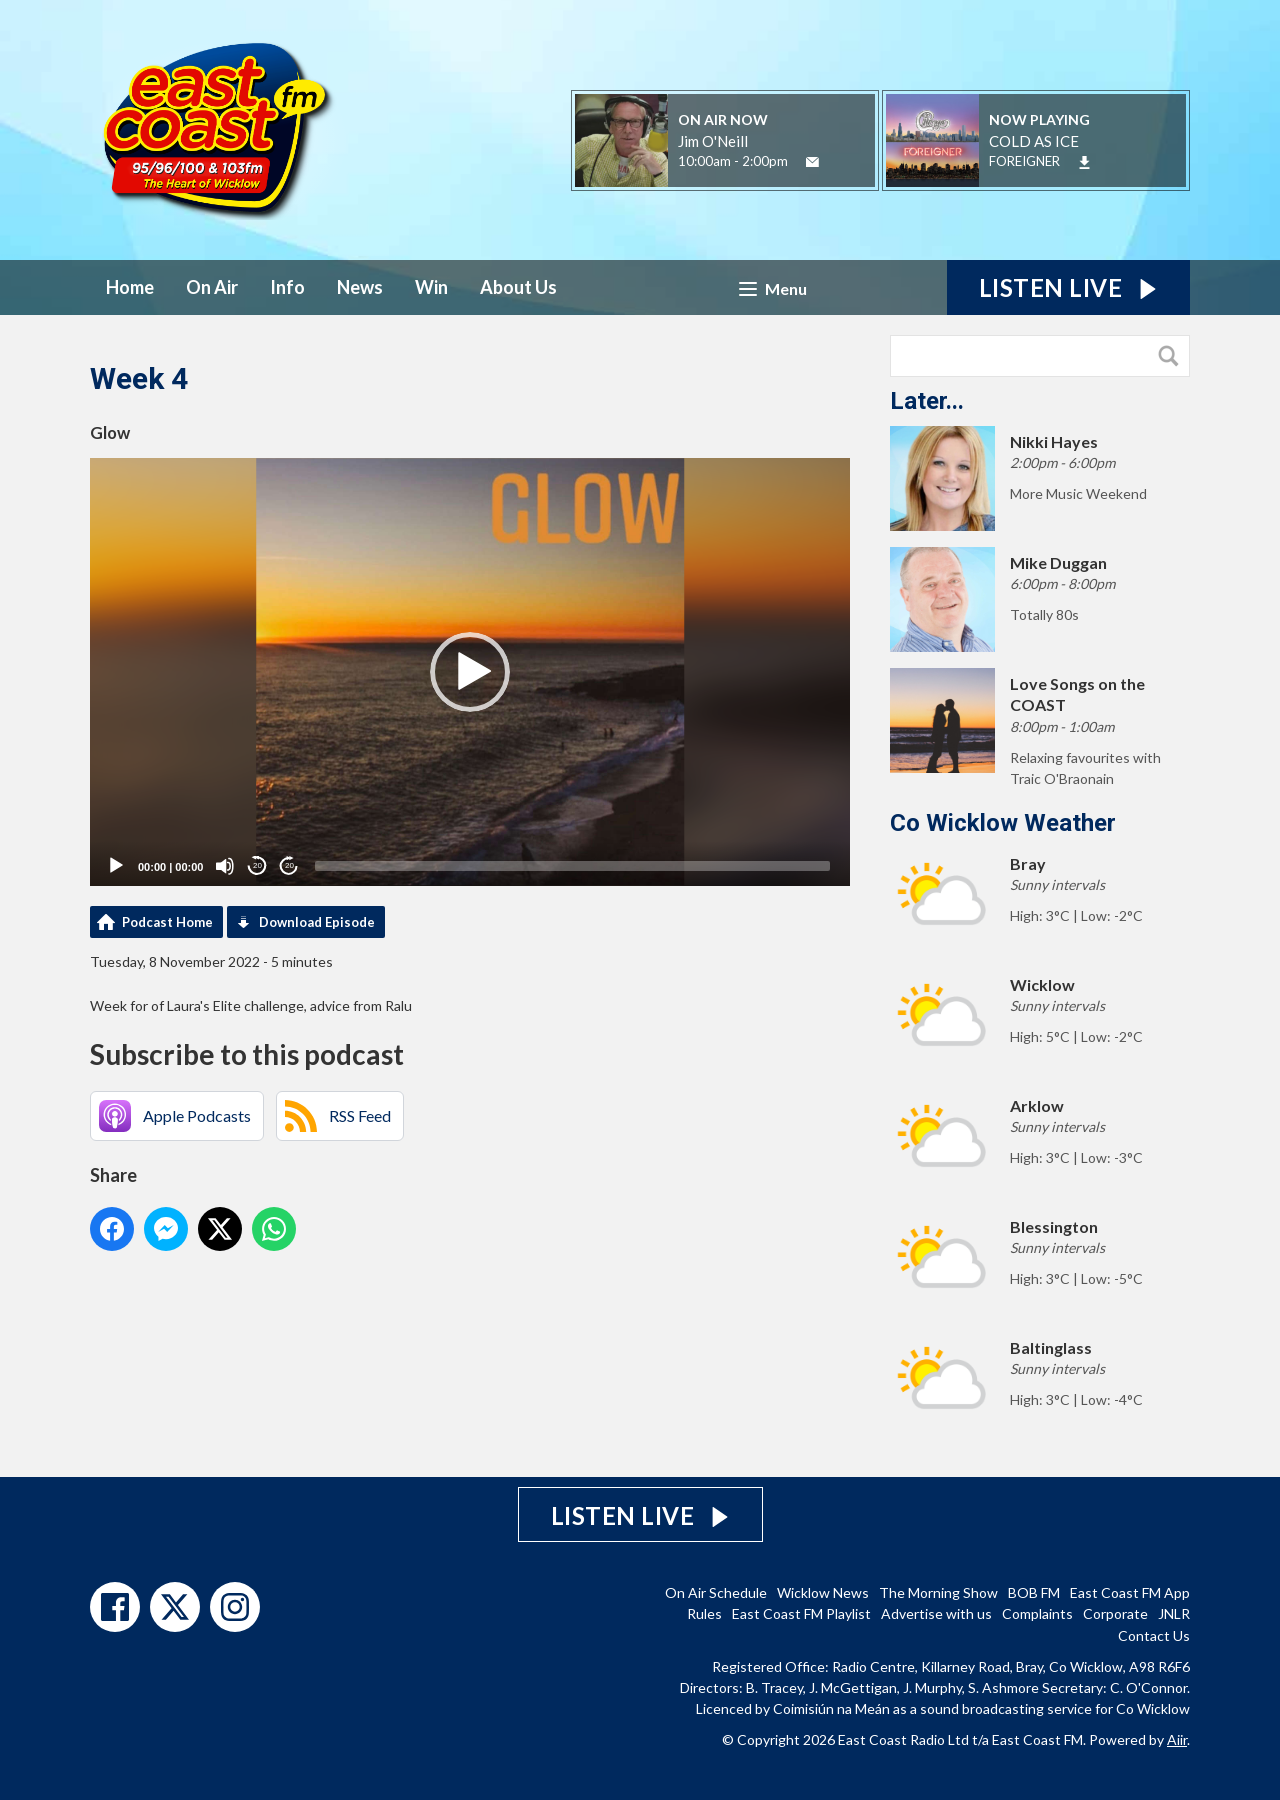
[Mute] (225, 866)
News (360, 287)
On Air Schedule (716, 1592)
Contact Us (1154, 1635)
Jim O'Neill (713, 141)
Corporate (1115, 1613)
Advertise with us (936, 1613)
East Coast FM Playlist (801, 1613)
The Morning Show (938, 1592)
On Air (212, 287)
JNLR (1174, 1613)
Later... (927, 401)
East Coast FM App (1130, 1592)
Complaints (1037, 1613)
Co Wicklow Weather (1003, 823)
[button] (470, 672)
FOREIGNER (1024, 161)
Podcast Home (167, 922)
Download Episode (317, 922)
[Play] (116, 866)
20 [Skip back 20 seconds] (257, 865)
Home (130, 287)
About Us (518, 287)
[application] (470, 672)
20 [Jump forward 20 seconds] (289, 865)
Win (431, 287)
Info (287, 287)
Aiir (1177, 1739)
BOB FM (1034, 1592)
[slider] (572, 866)
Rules (704, 1613)
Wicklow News (823, 1592)
